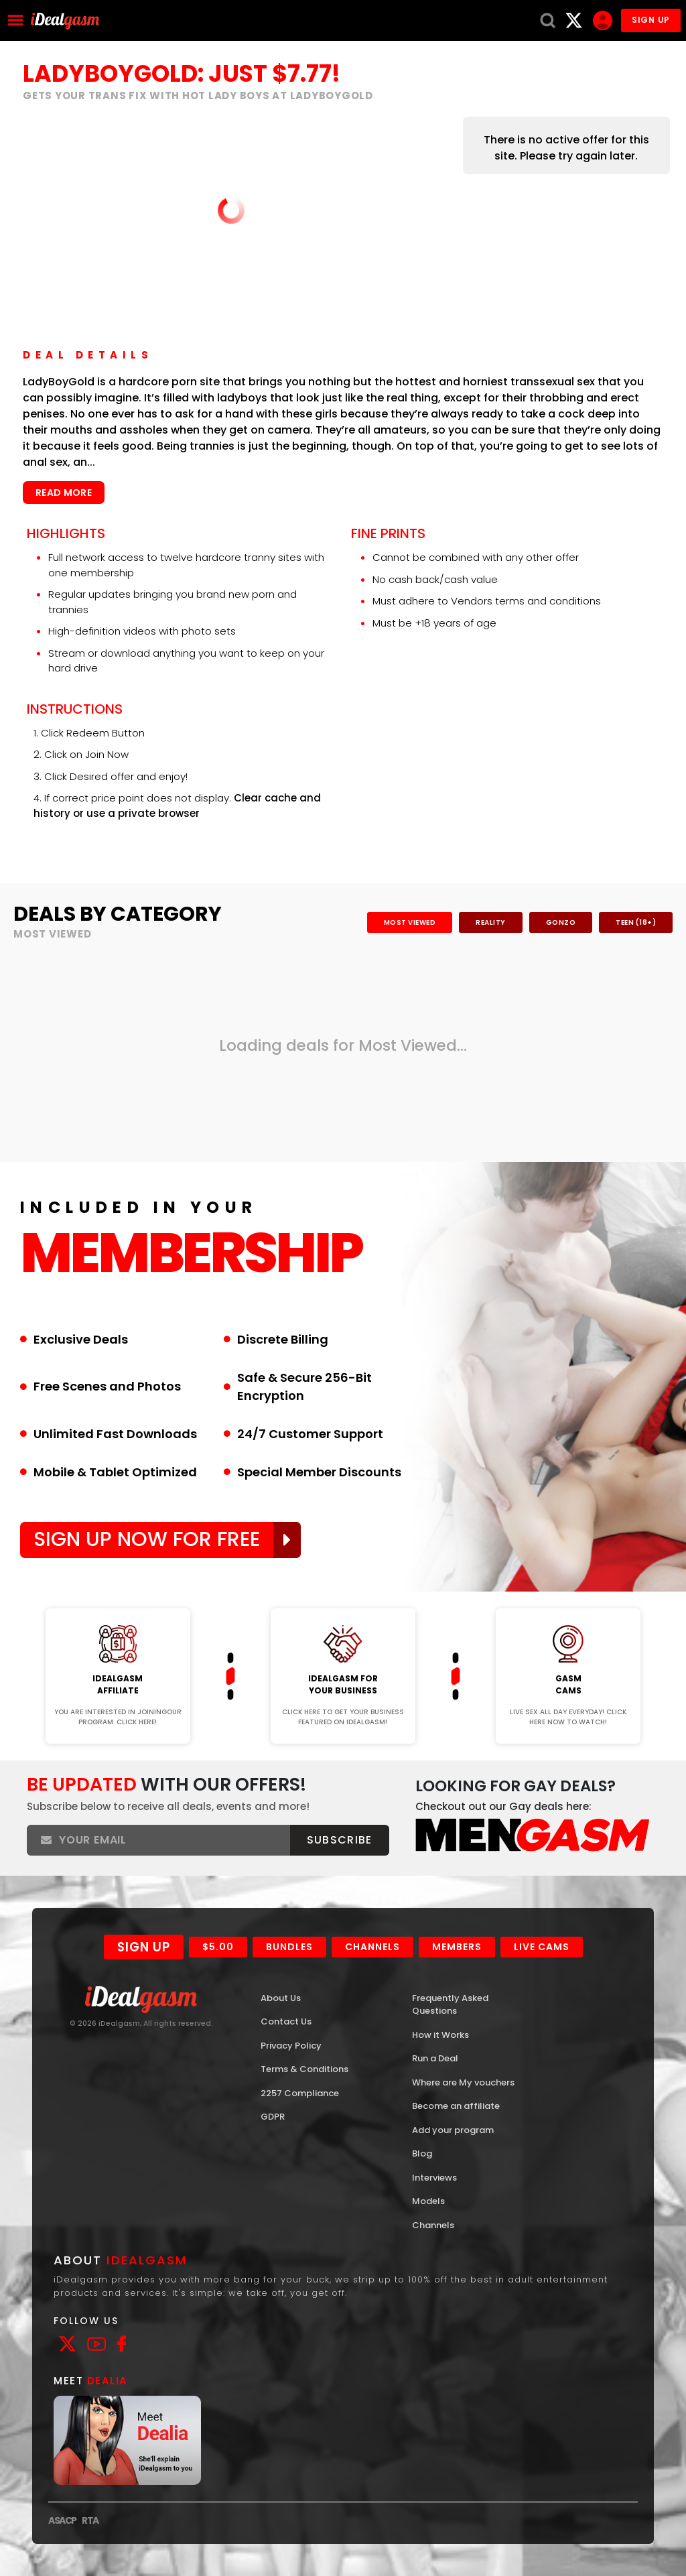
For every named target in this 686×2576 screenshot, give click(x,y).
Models (428, 2201)
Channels (372, 1946)
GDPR (273, 2116)
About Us (281, 1998)
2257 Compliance (300, 2093)
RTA (90, 2520)
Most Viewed (410, 922)
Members (457, 1946)
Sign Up (143, 1947)
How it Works (440, 2034)
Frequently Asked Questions (450, 2005)
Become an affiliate (456, 2106)
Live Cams (541, 1946)
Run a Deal (435, 2058)
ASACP (62, 2520)
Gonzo (561, 922)
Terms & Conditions (304, 2069)
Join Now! (117, 1599)
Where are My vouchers (463, 2082)
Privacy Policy (291, 2045)
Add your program (453, 2130)
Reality (491, 922)
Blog (422, 2153)
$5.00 (218, 1946)
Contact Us (286, 2021)
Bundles (289, 1946)
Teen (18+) (636, 922)
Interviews (434, 2177)
